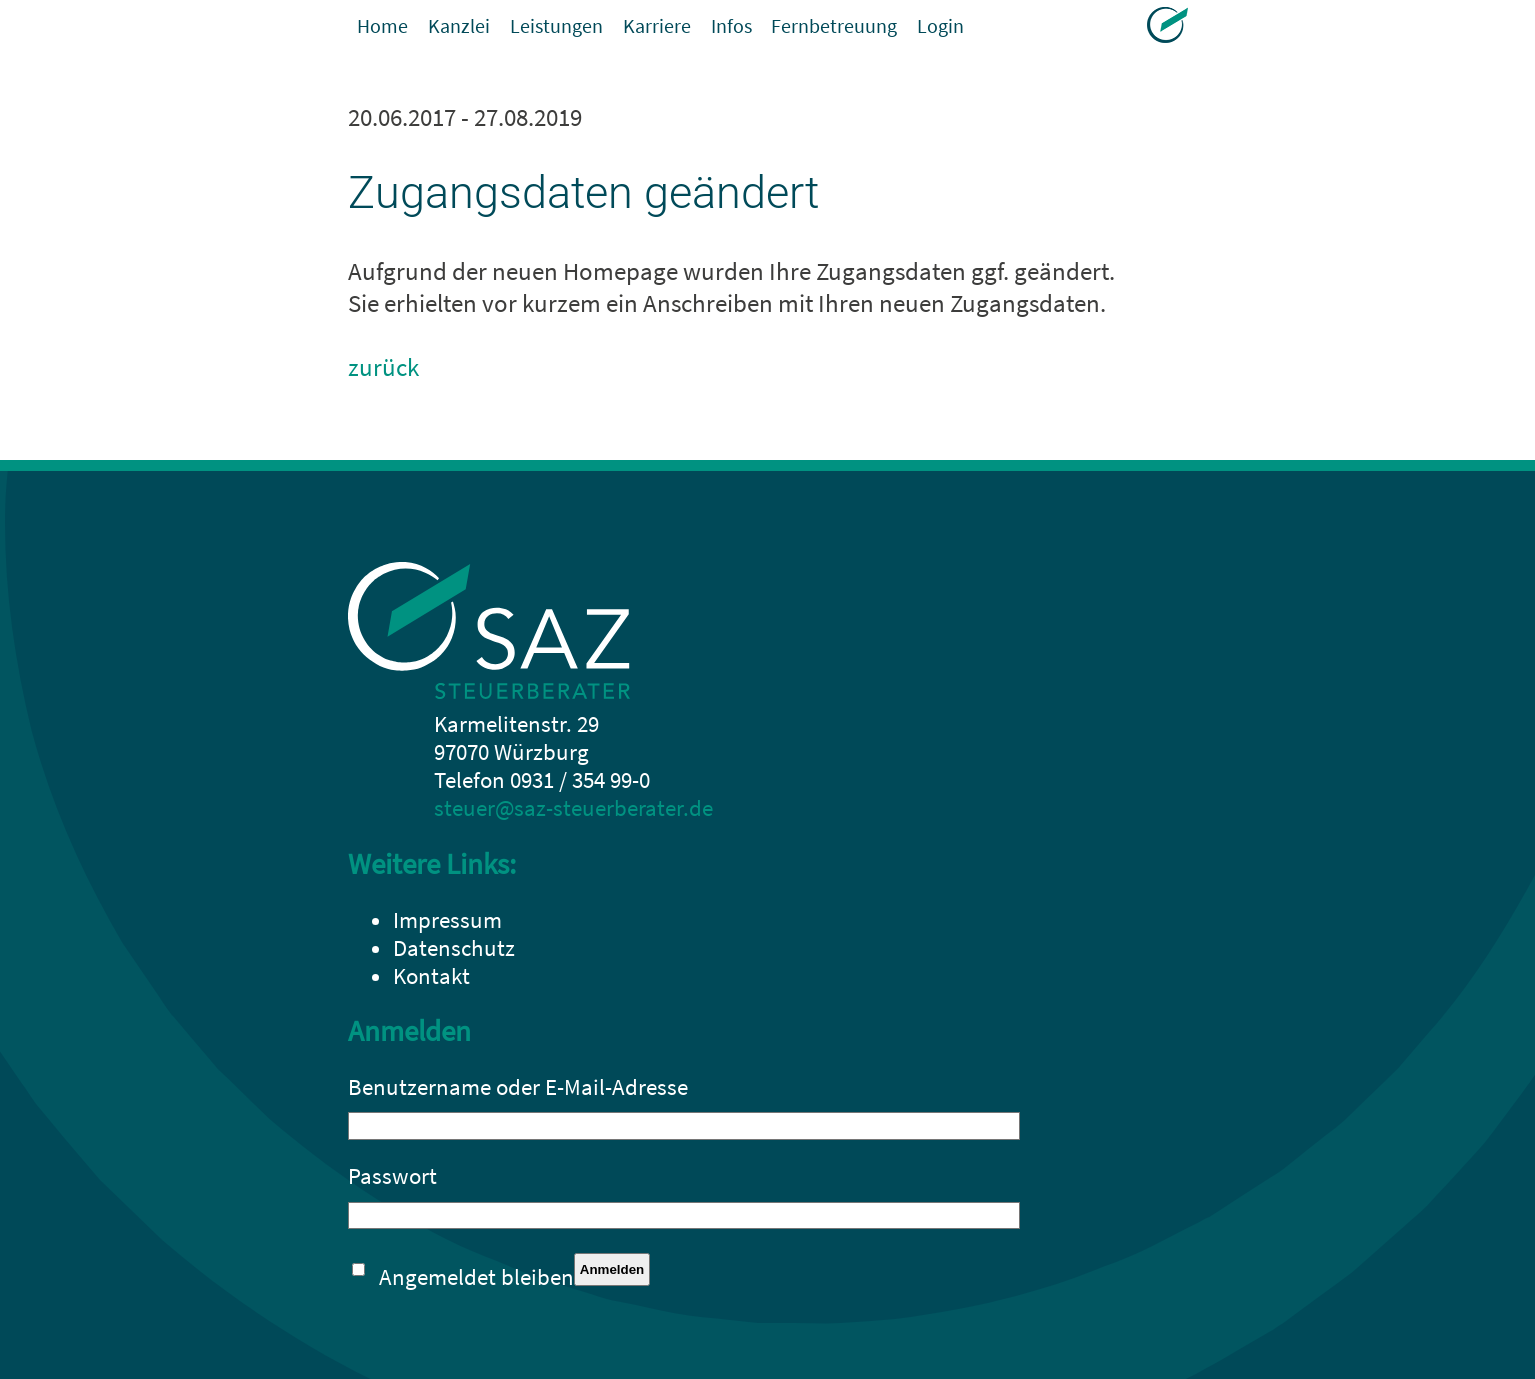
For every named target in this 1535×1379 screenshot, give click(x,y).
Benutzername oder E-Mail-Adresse (518, 1087)
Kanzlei (474, 29)
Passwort (392, 1176)
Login (1030, 29)
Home (387, 29)
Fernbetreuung (907, 29)
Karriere (702, 29)
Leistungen (587, 29)
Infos (788, 29)
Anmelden (612, 1269)
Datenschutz (454, 948)
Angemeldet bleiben (476, 1277)
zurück (383, 367)
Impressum (447, 920)
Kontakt (431, 976)
